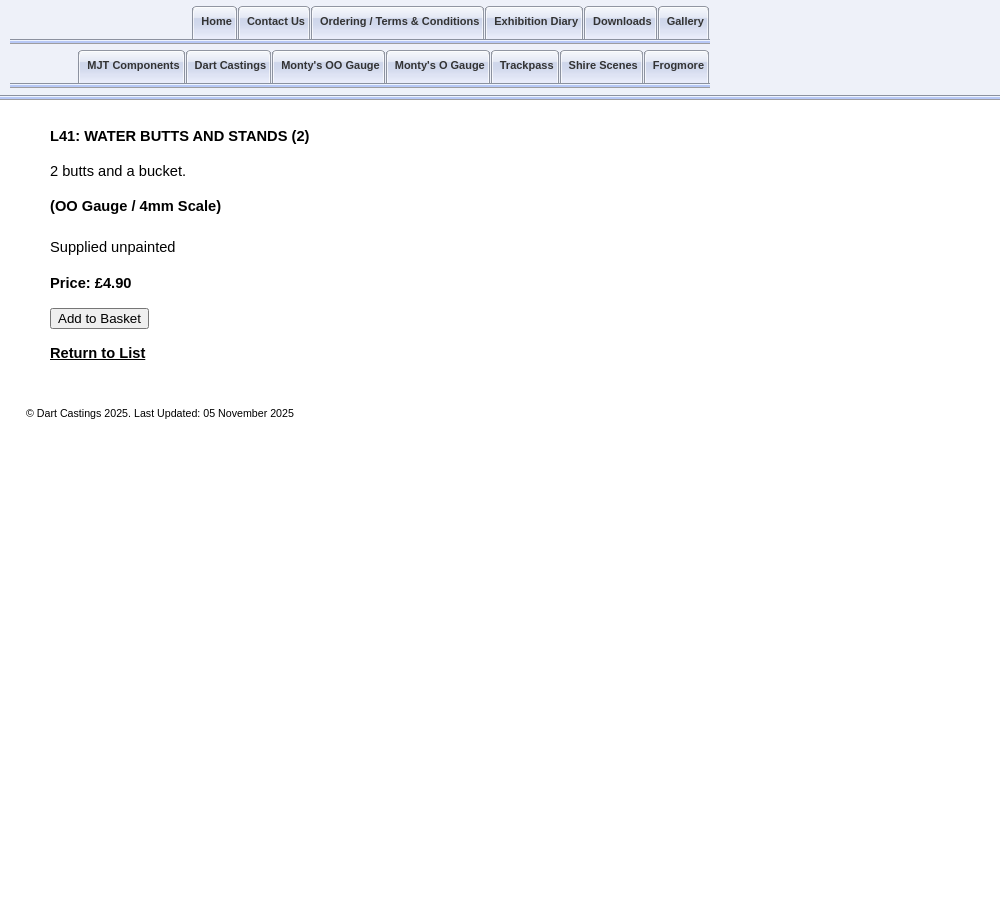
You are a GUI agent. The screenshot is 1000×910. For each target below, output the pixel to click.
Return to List (97, 353)
